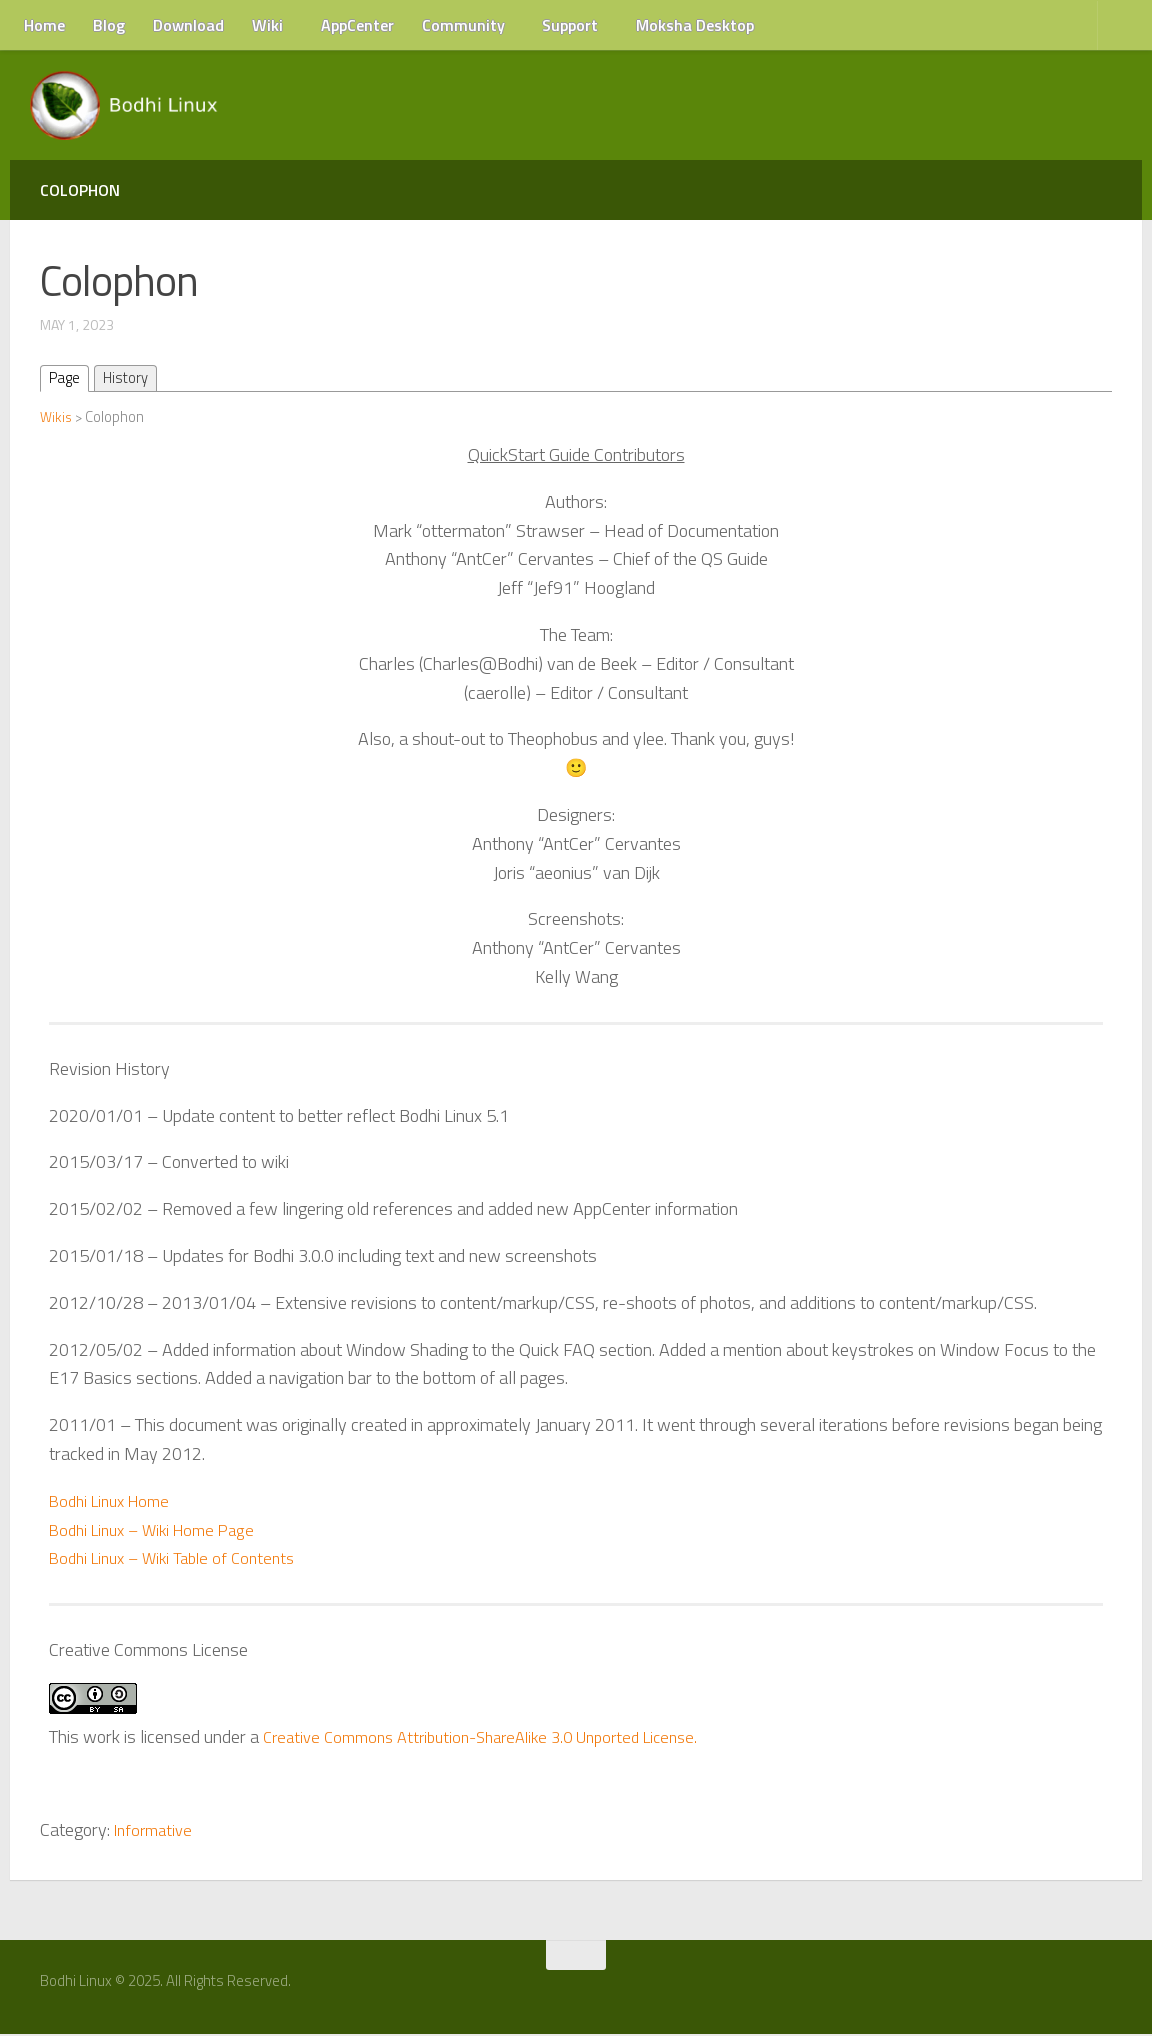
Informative (156, 1831)
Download (188, 25)
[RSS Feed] (1109, 1990)
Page (66, 379)
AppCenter (357, 25)
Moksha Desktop (695, 25)
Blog (109, 25)
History (131, 379)
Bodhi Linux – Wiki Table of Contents (181, 1559)
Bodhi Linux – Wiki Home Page (160, 1530)
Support (570, 25)
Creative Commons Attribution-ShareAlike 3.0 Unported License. (496, 1737)
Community (463, 25)
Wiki (267, 25)
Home (44, 25)
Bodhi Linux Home (115, 1501)
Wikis (57, 417)
